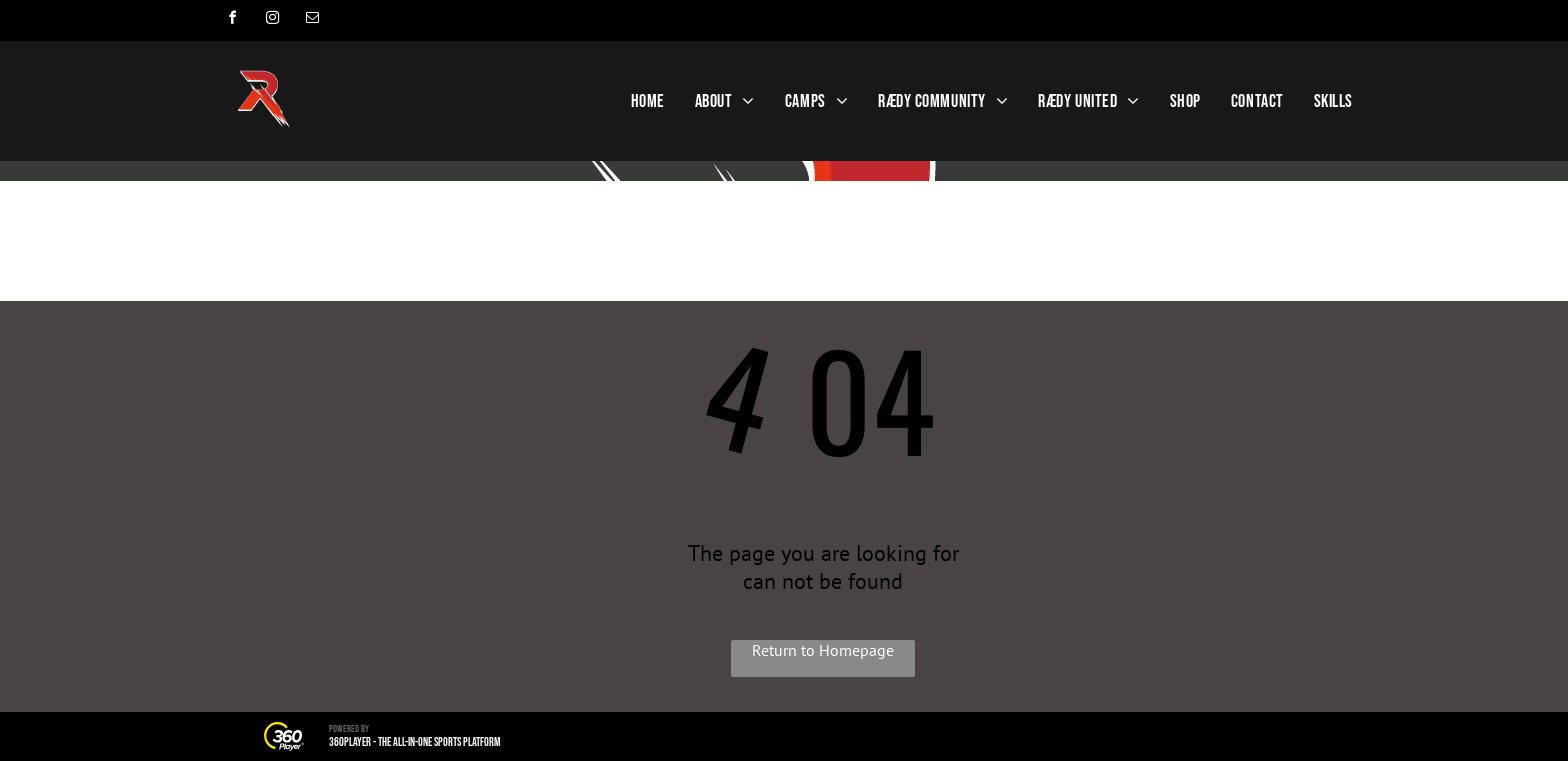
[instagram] (272, 20)
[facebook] (232, 20)
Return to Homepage (823, 650)
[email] (312, 20)
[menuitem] (648, 101)
